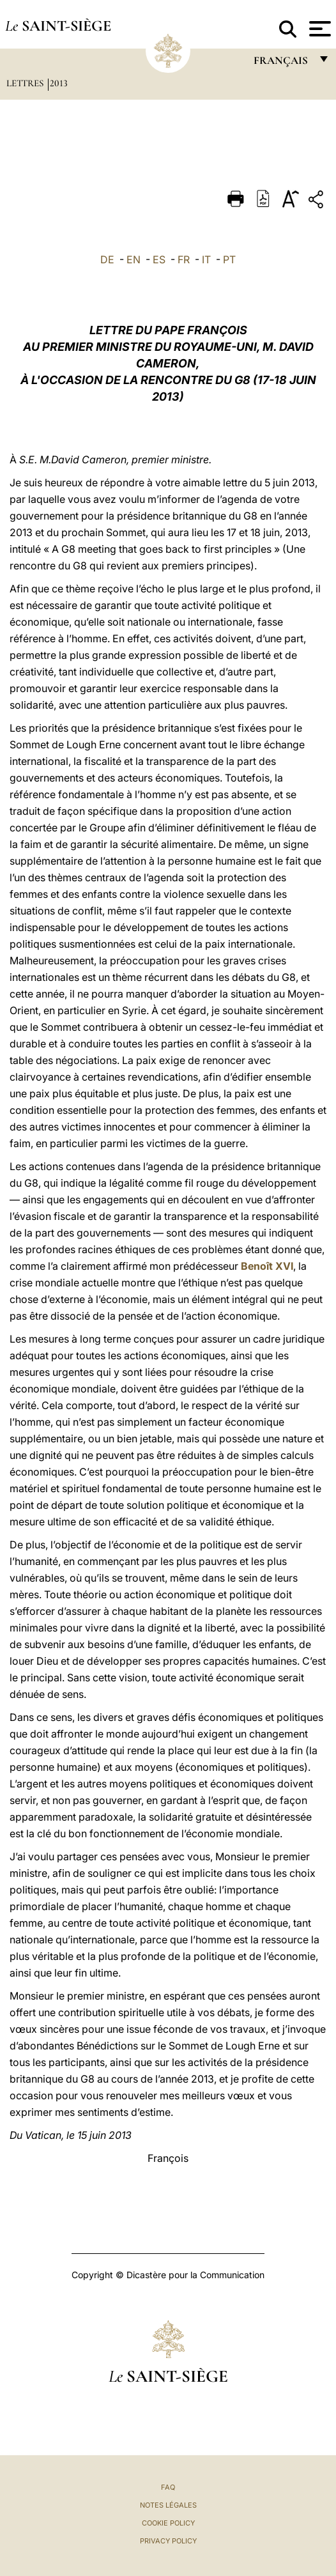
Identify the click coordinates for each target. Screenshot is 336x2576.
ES (159, 259)
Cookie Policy (168, 2522)
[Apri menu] (318, 29)
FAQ (168, 2487)
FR (184, 259)
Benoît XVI (267, 1266)
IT (206, 259)
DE (107, 259)
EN (133, 259)
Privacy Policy (168, 2540)
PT (229, 259)
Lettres (26, 83)
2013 (59, 83)
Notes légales (168, 2505)
